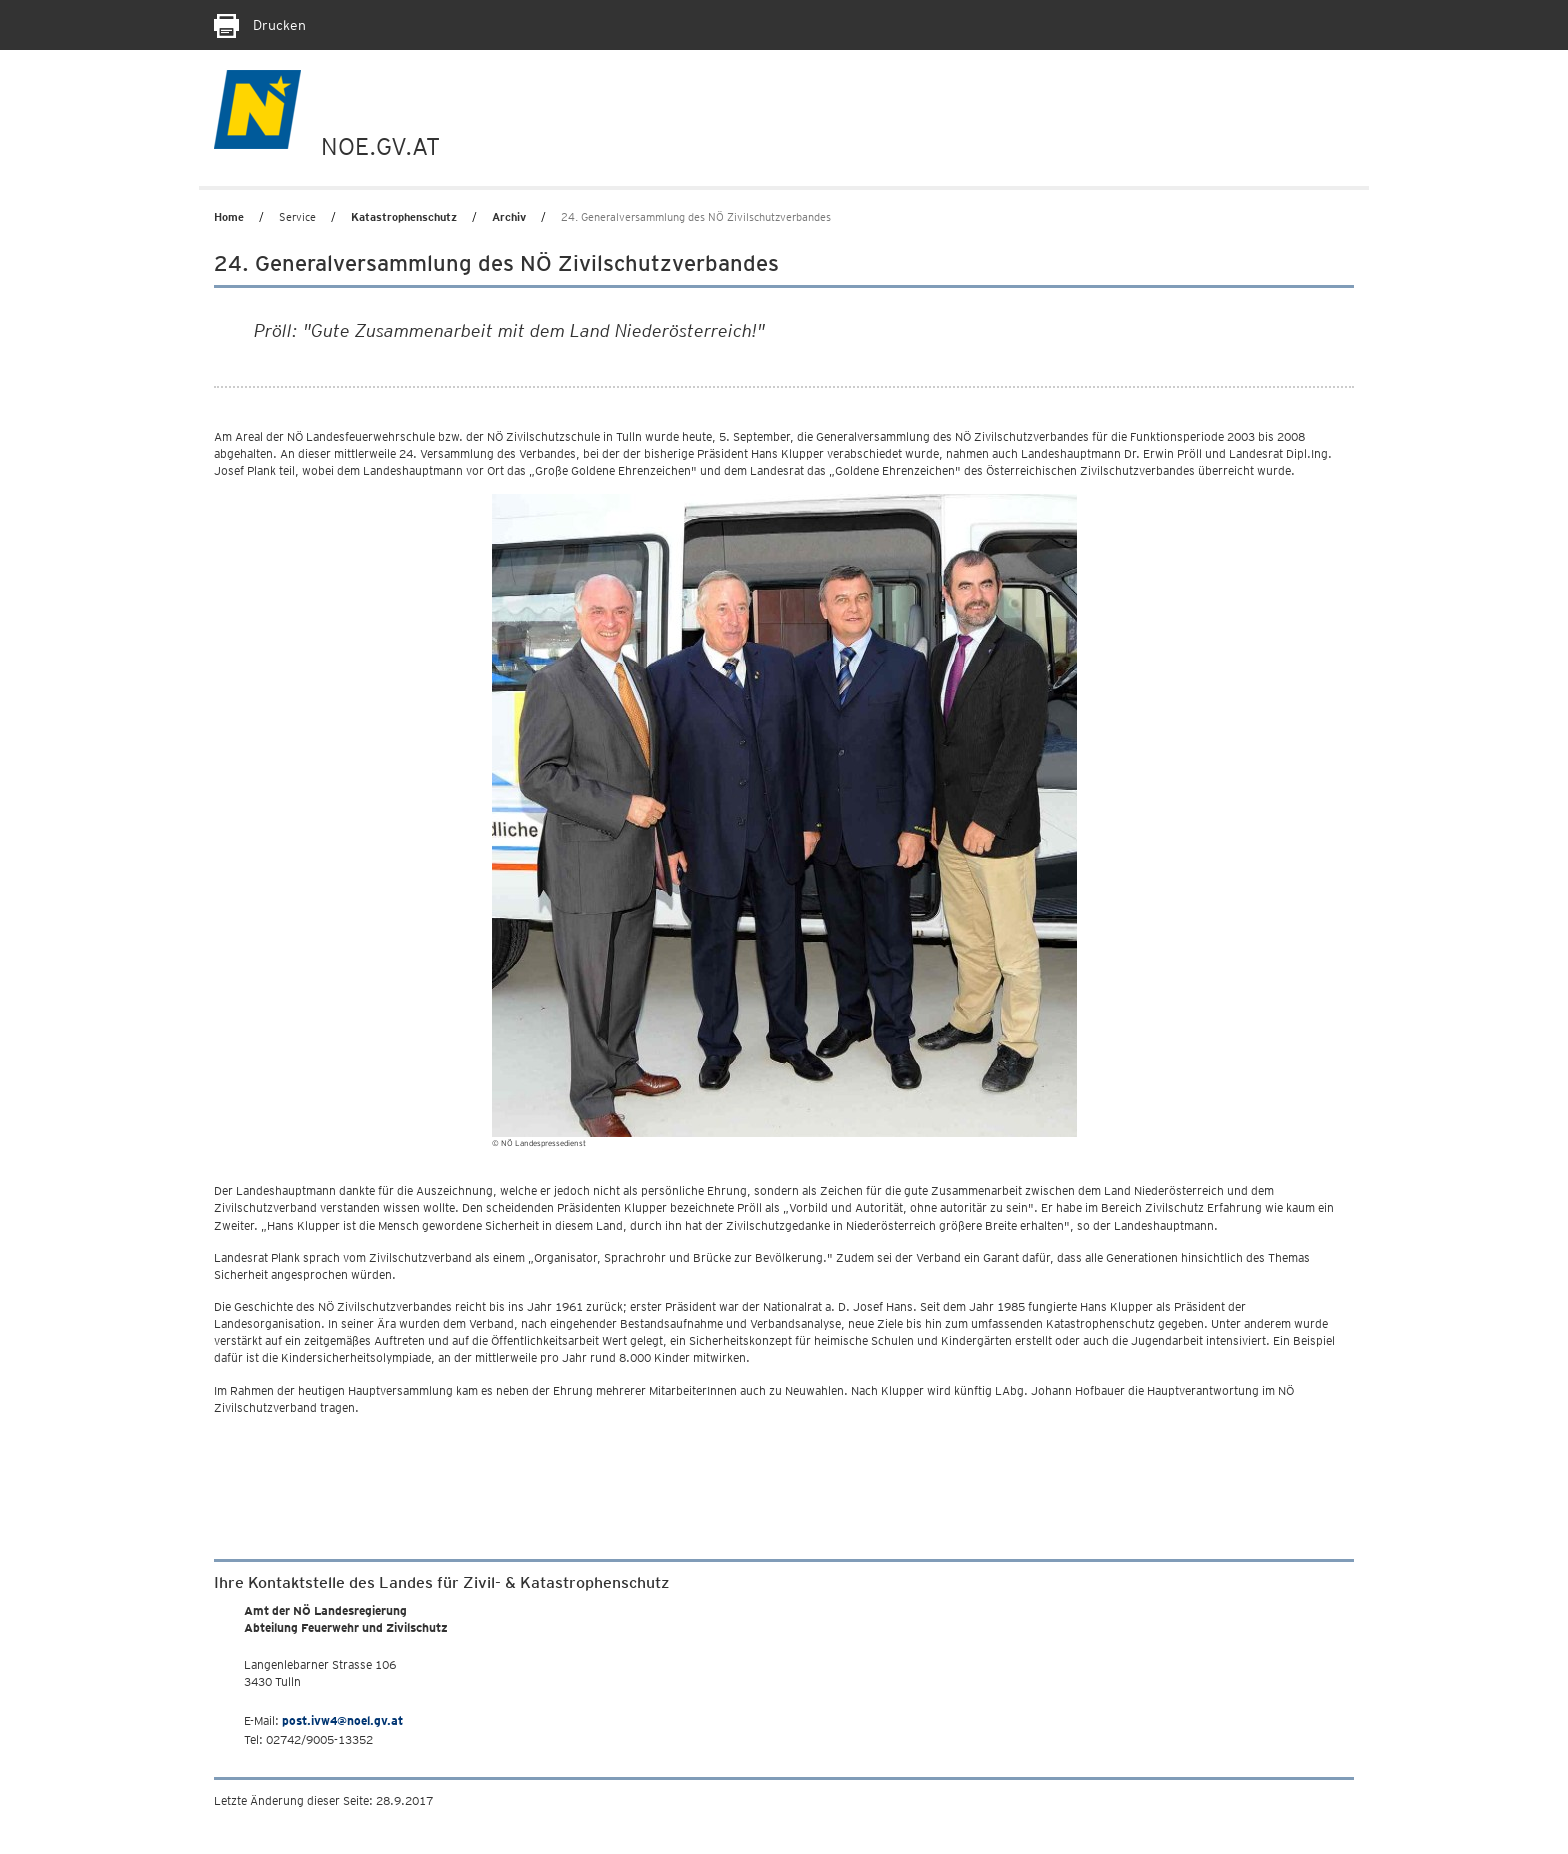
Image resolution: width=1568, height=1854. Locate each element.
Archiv (509, 217)
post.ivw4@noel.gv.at (342, 1720)
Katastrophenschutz (404, 217)
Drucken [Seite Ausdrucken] (260, 25)
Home (229, 217)
